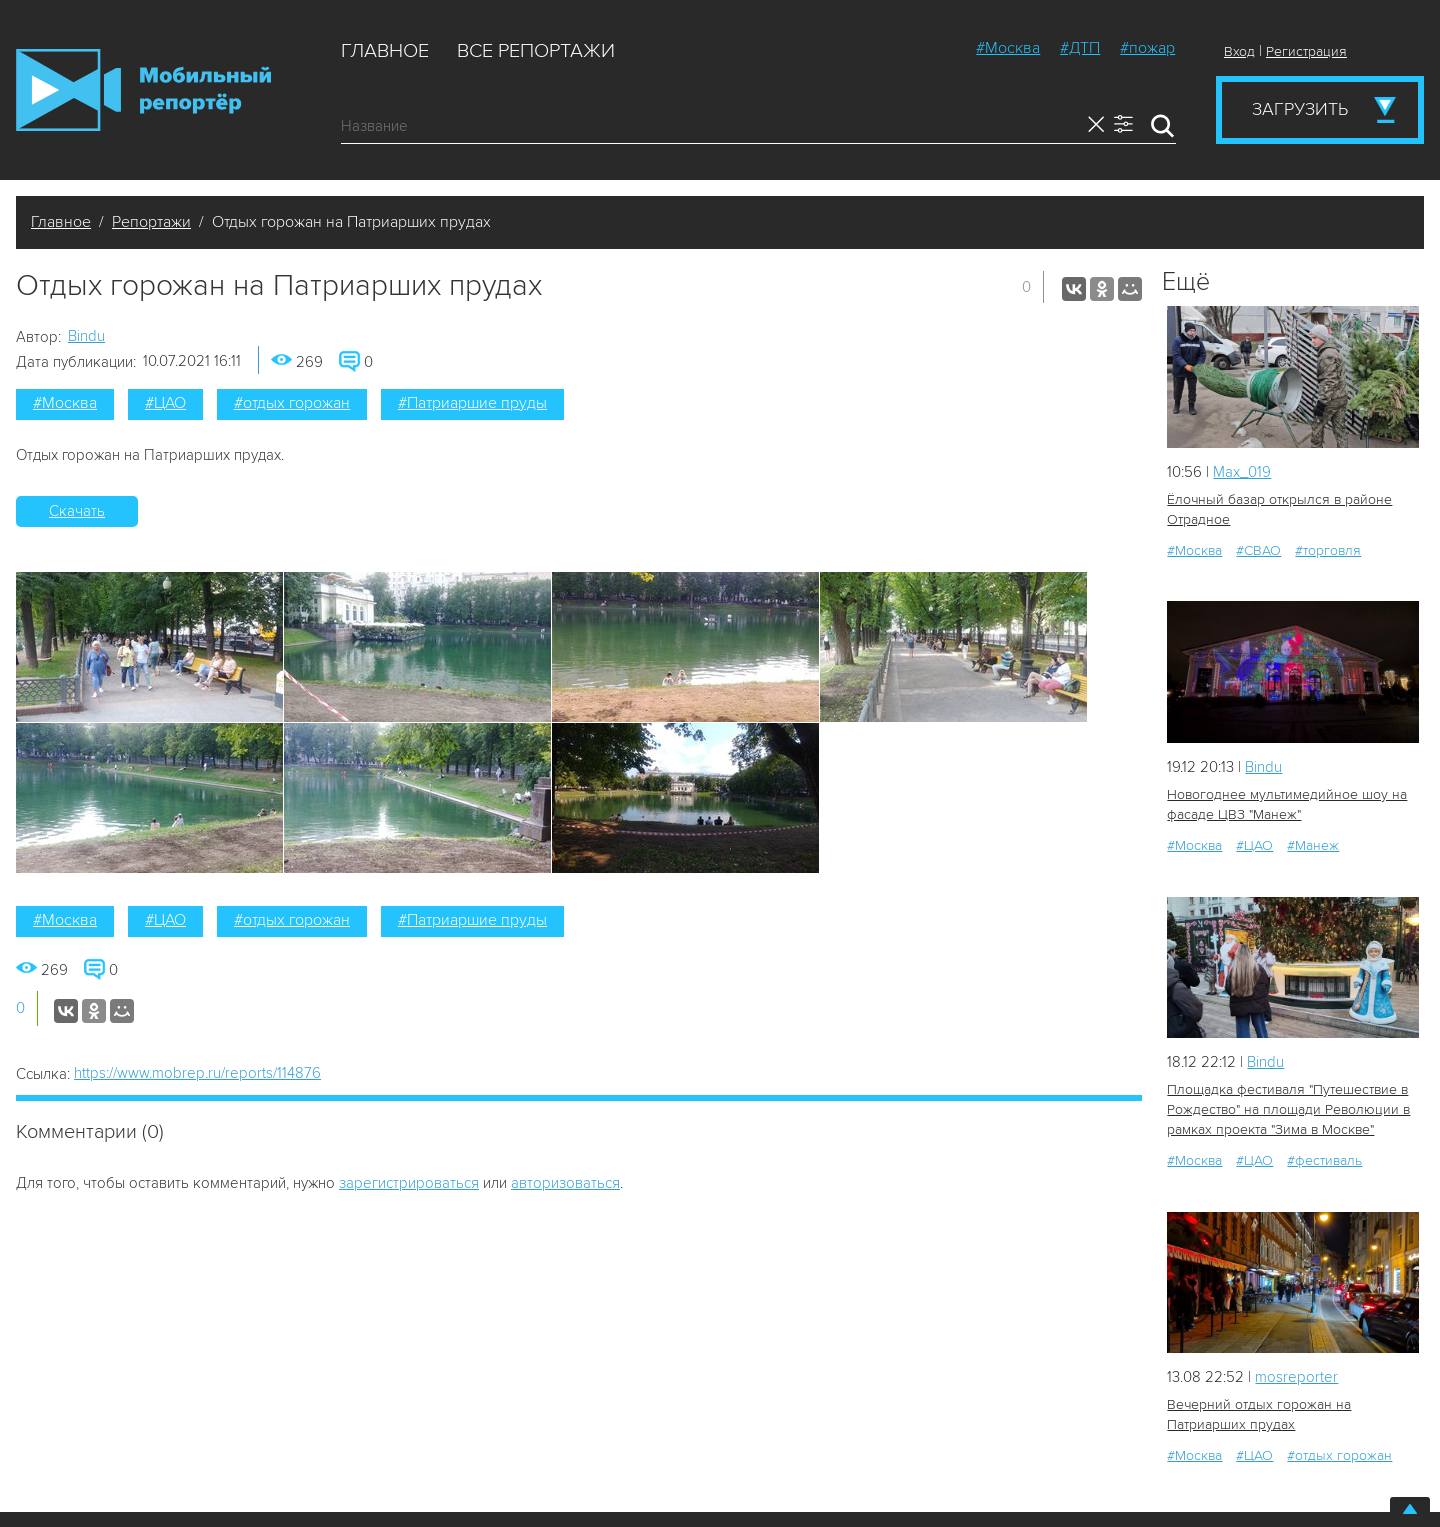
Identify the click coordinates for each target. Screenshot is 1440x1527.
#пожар (1147, 48)
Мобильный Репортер (143, 90)
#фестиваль (1324, 1160)
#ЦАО (165, 403)
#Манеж (1313, 845)
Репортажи (151, 222)
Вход (1239, 51)
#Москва (1008, 48)
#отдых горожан (292, 403)
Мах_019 (1242, 472)
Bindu (86, 336)
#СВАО (1258, 550)
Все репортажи (536, 51)
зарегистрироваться (409, 1183)
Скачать (77, 511)
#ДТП (1080, 48)
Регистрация (1306, 51)
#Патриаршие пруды (472, 403)
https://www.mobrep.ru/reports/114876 (197, 1073)
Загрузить (1300, 109)
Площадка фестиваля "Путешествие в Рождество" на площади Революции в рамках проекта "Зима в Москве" (1288, 1109)
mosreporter (1296, 1377)
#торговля (1328, 550)
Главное (385, 51)
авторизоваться (565, 1183)
